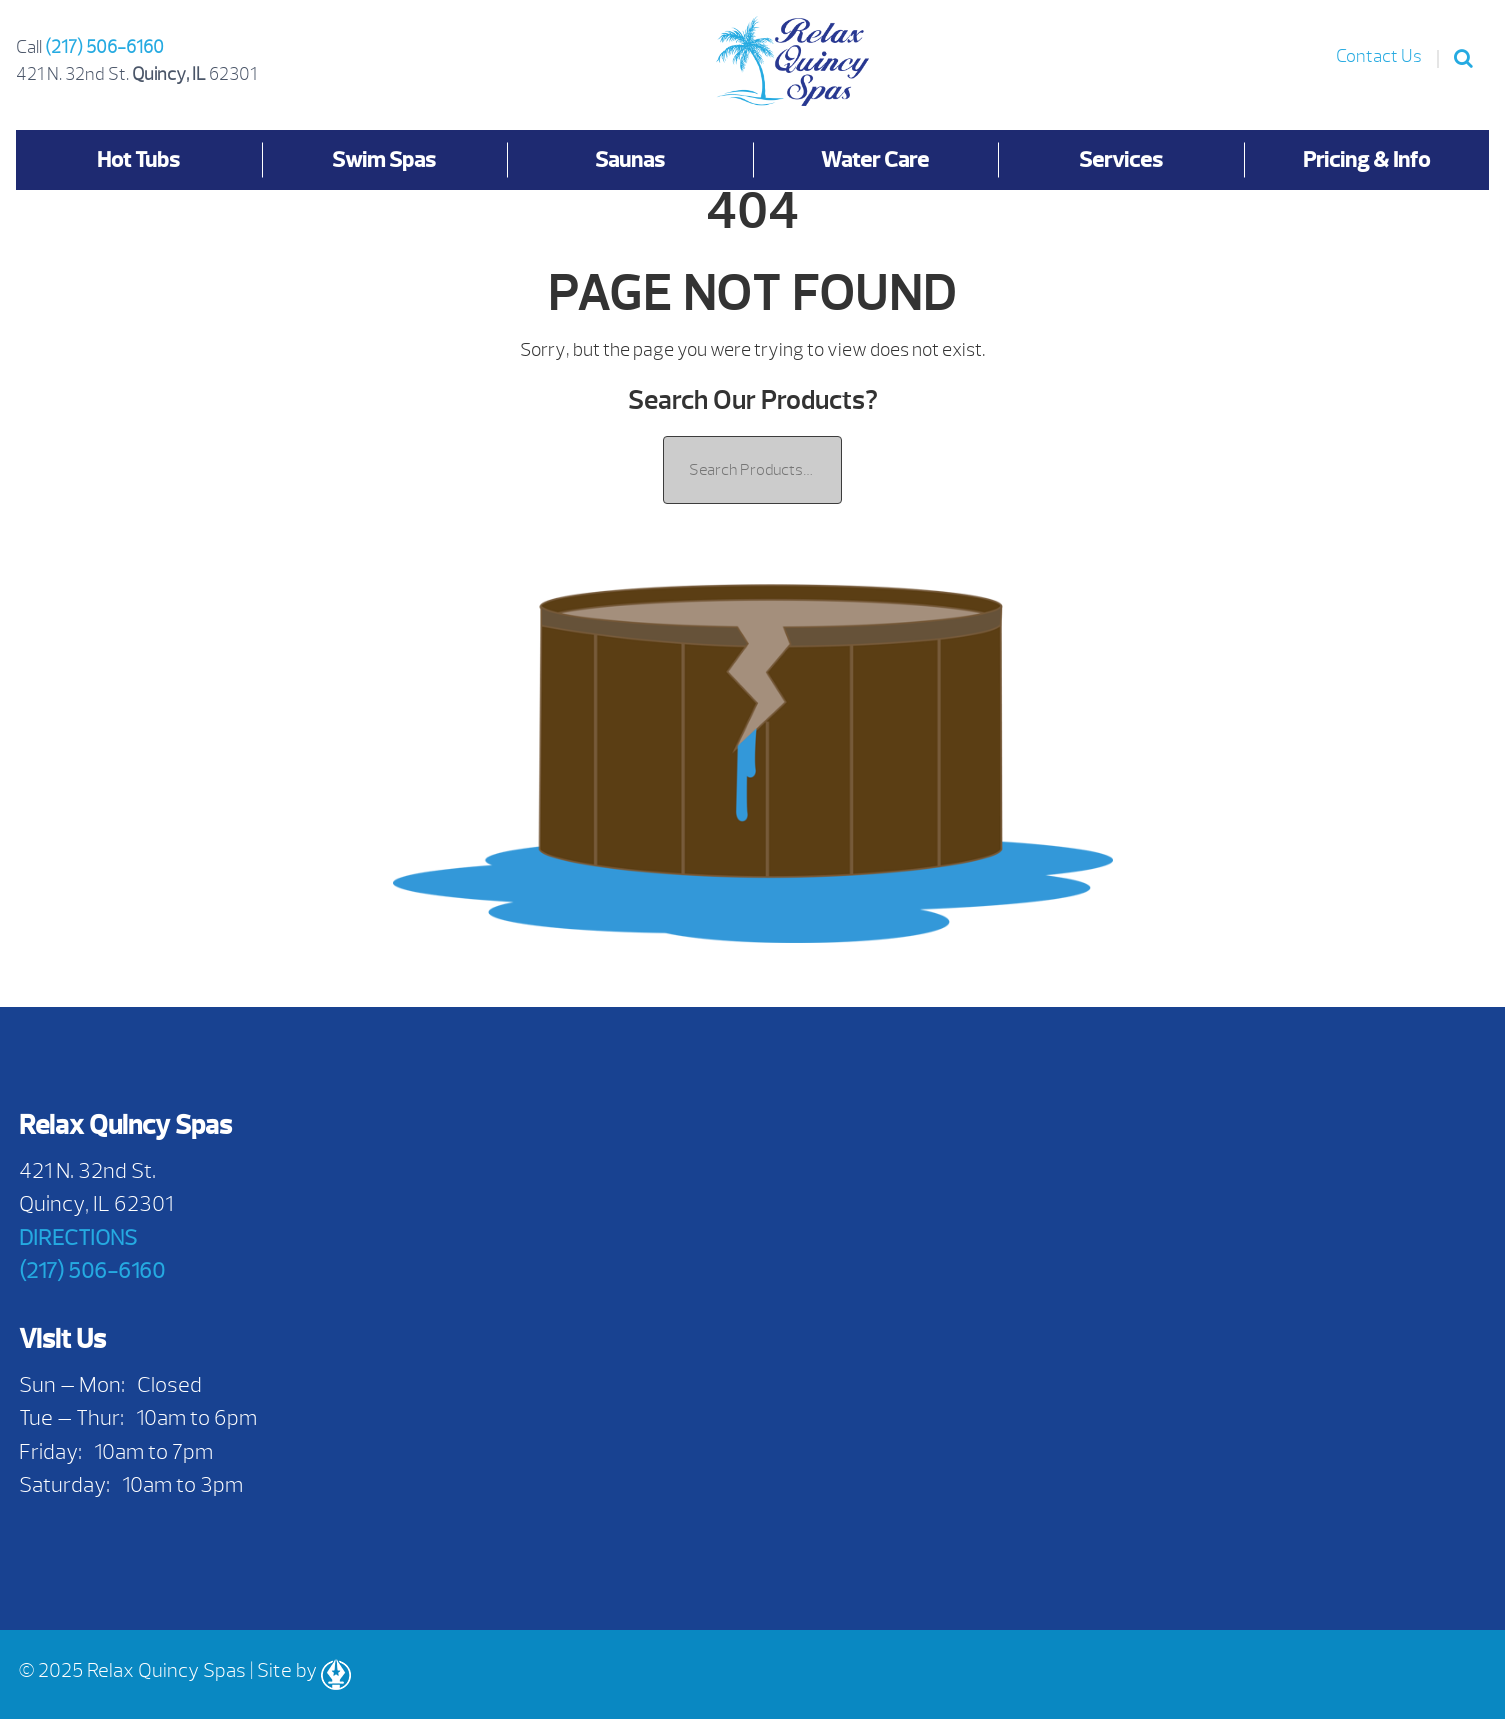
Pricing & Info (1366, 159)
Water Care (875, 159)
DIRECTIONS (78, 1237)
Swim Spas (384, 159)
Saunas (630, 159)
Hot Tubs (138, 159)
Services (1121, 159)
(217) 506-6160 (104, 47)
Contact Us (1379, 56)
